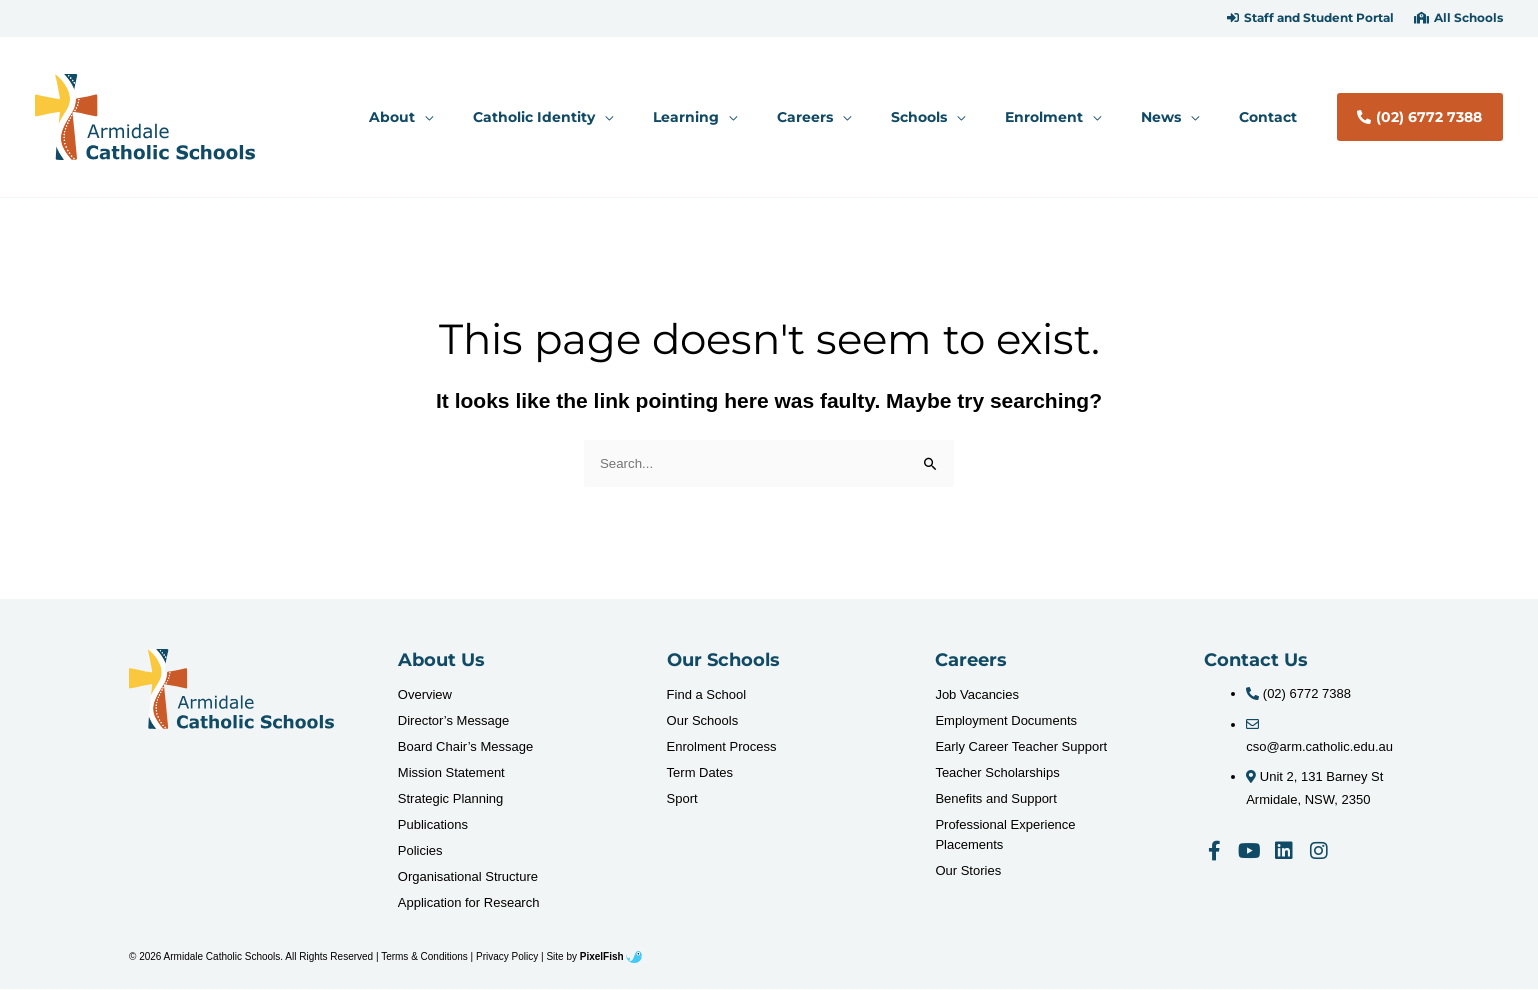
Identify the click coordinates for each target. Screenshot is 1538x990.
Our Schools (703, 721)
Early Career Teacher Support (1021, 747)
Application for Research (469, 903)
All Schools (1468, 18)
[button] (1310, 18)
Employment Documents (1006, 721)
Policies (420, 851)
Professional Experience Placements (1005, 835)
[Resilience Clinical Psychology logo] (231, 690)
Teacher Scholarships (997, 773)
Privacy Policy (507, 957)
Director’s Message (454, 721)
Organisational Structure (468, 877)
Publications (433, 825)
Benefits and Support (995, 799)
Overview (425, 695)
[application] (536, 117)
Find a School (707, 695)
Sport (682, 799)
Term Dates (700, 773)
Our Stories (968, 871)
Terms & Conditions (424, 957)
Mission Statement (451, 773)
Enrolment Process (722, 747)
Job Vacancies (977, 695)
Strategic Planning (451, 799)
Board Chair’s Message (465, 747)
